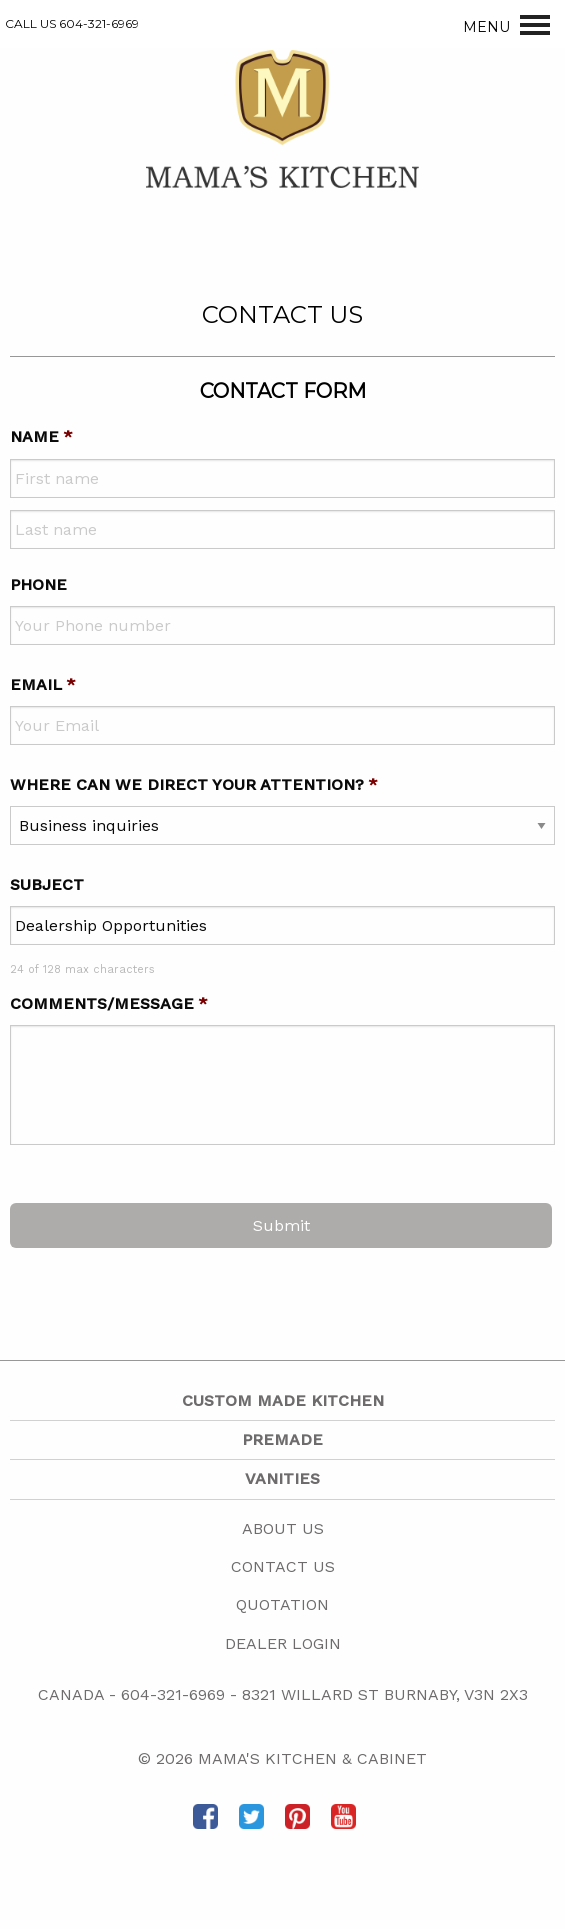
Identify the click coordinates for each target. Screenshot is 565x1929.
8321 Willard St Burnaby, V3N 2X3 (385, 1694)
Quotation (282, 1604)
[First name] (282, 478)
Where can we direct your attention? (194, 784)
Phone (38, 584)
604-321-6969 (173, 1694)
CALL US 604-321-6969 (72, 23)
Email (43, 684)
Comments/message (109, 1003)
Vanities (282, 1478)
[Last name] (282, 529)
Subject (47, 884)
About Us (283, 1528)
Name (41, 436)
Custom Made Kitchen (283, 1400)
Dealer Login (283, 1643)
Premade (282, 1439)
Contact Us (283, 1566)
